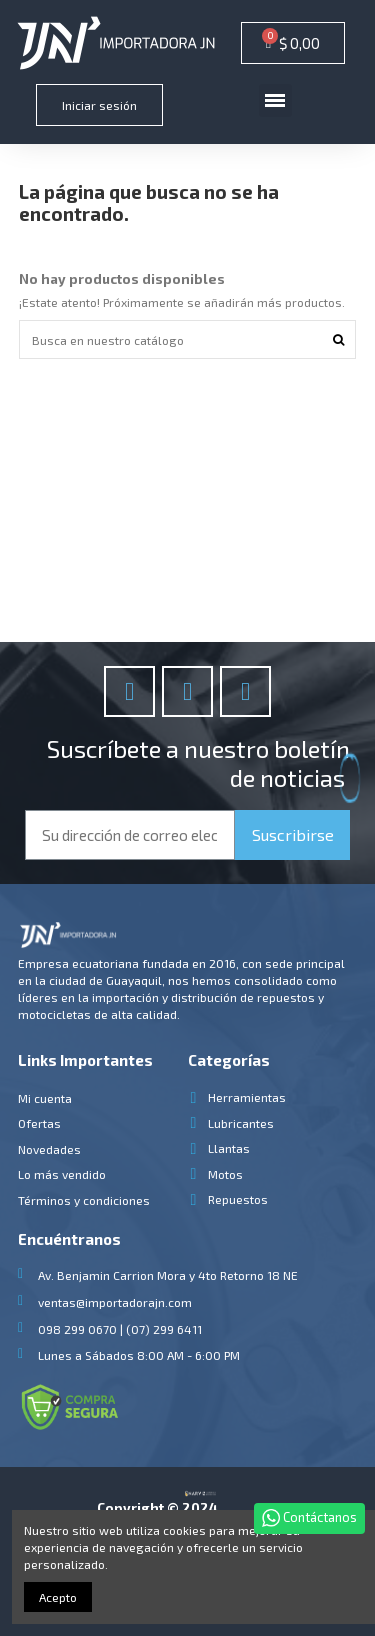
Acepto (58, 1597)
